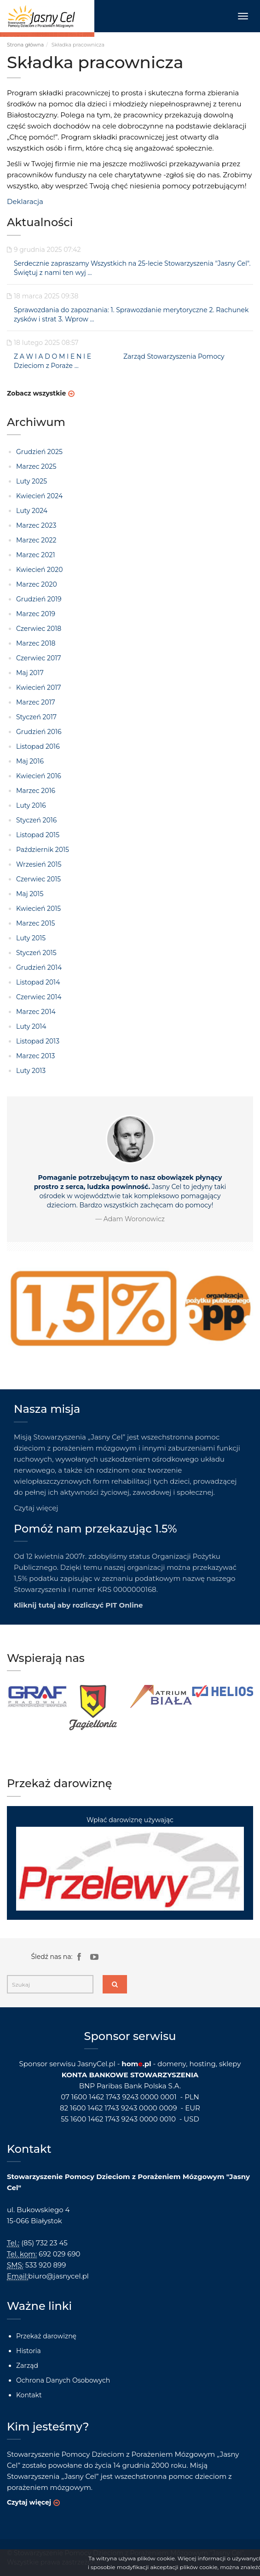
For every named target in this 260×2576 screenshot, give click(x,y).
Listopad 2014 (38, 982)
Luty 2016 (31, 805)
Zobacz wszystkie (36, 393)
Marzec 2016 (35, 791)
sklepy (230, 2063)
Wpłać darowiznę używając (130, 1863)
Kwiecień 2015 (38, 908)
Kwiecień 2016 (38, 776)
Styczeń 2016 (36, 820)
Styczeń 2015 (36, 953)
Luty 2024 (31, 511)
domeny (171, 2063)
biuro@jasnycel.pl (58, 2276)
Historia (28, 2351)
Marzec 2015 (35, 923)
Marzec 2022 (36, 540)
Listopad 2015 (37, 835)
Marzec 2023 (36, 525)
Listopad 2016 (38, 746)
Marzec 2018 (35, 643)
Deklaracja (25, 201)
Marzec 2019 (35, 614)
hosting (202, 2063)
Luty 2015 (31, 938)
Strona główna (25, 44)
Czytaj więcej (36, 1508)
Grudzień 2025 (39, 452)
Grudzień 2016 (39, 732)
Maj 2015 (29, 894)
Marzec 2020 (36, 584)
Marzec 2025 (36, 466)
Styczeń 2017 (36, 717)
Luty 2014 (31, 1026)
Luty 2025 (31, 481)
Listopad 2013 (37, 1041)
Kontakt (29, 2395)
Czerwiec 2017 (38, 658)
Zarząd (27, 2365)
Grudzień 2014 (39, 967)
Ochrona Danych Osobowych (63, 2380)
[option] (38, 1696)
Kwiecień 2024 (39, 496)
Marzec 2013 (35, 1056)
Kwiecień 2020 (39, 569)
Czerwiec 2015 (38, 879)
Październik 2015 (42, 849)
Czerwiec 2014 (39, 997)
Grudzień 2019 (39, 599)
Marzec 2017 (35, 702)
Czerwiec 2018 (38, 628)
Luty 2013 (31, 1071)
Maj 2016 (30, 761)
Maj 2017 (30, 673)
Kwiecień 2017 (38, 687)
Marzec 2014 (36, 1012)
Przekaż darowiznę (46, 2336)
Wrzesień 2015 (39, 864)
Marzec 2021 (35, 555)
